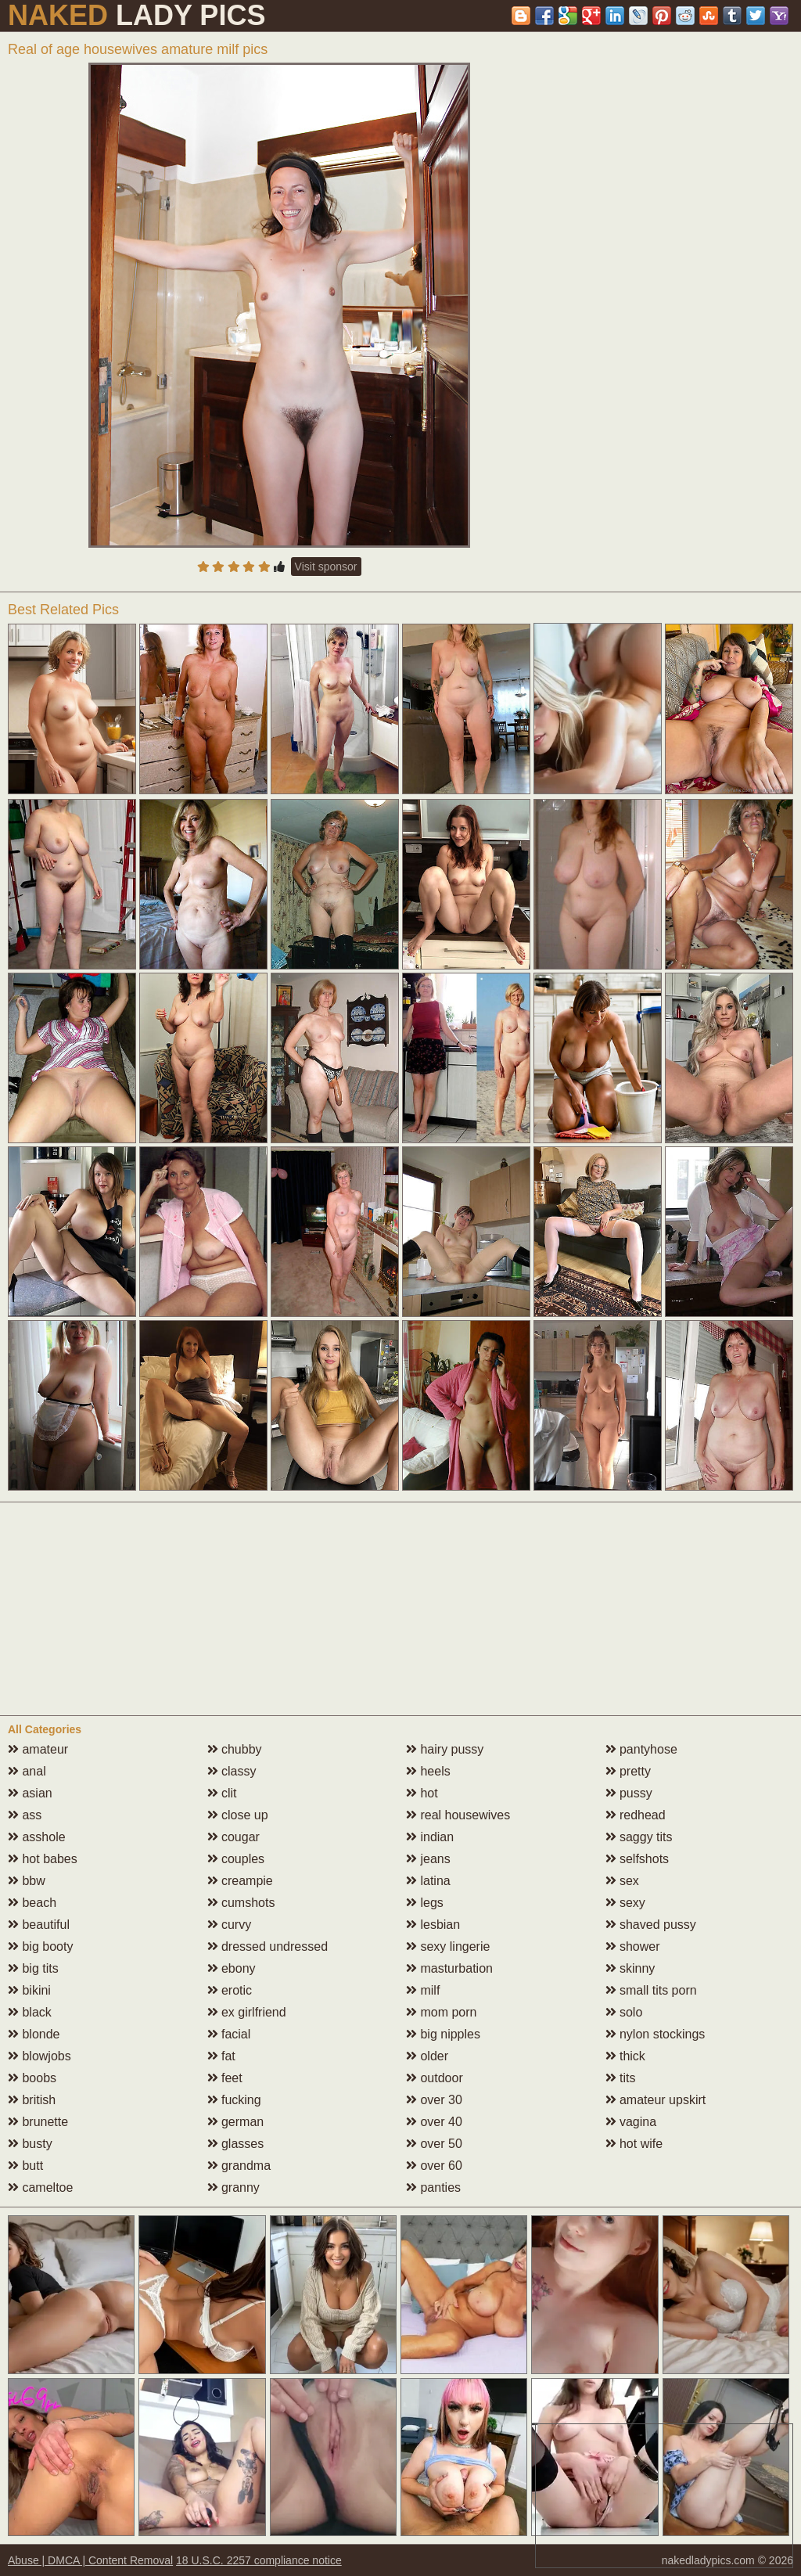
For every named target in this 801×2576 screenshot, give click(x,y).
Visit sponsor (326, 566)
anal (27, 1771)
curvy (229, 1924)
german (235, 2121)
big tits (33, 1968)
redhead (635, 1815)
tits (620, 2078)
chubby (234, 1749)
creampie (240, 1880)
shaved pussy (650, 1924)
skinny (630, 1968)
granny (233, 2187)
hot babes (42, 1858)
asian (30, 1793)
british (32, 2099)
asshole (37, 1837)
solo (624, 2012)
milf (423, 1990)
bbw (26, 1880)
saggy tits (639, 1837)
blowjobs (39, 2056)
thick (625, 2056)
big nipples (443, 2034)
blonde (34, 2034)
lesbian (433, 1924)
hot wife (634, 2143)
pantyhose (641, 1749)
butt (25, 2165)
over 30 (434, 2099)
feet (224, 2078)
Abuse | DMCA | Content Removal (90, 2560)
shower (632, 1946)
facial (229, 2034)
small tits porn (651, 1990)
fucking (234, 2099)
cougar (233, 1837)
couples (236, 1858)
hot (422, 1793)
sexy (625, 1902)
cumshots (241, 1902)
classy (232, 1771)
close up (237, 1815)
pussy (628, 1793)
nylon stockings (655, 2034)
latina (428, 1880)
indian (430, 1837)
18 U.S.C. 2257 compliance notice (259, 2560)
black (30, 2012)
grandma (239, 2165)
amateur (38, 1749)
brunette (38, 2121)
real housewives (458, 1815)
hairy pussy (444, 1749)
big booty (40, 1946)
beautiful (39, 1924)
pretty (628, 1771)
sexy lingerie (448, 1946)
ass (24, 1815)
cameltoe (40, 2187)
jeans (428, 1858)
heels (428, 1771)
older (427, 2056)
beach (32, 1902)
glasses (235, 2143)
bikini (29, 1990)
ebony (231, 1968)
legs (425, 1902)
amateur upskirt (655, 2099)
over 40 (434, 2121)
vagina (631, 2121)
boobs (32, 2078)
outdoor (434, 2078)
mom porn (441, 2012)
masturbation (449, 1968)
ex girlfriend (246, 2012)
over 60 (434, 2165)
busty (30, 2143)
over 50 (434, 2143)
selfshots (637, 1858)
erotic (230, 1990)
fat (221, 2056)
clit (222, 1793)
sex (622, 1880)
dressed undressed (268, 1946)
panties (433, 2187)
